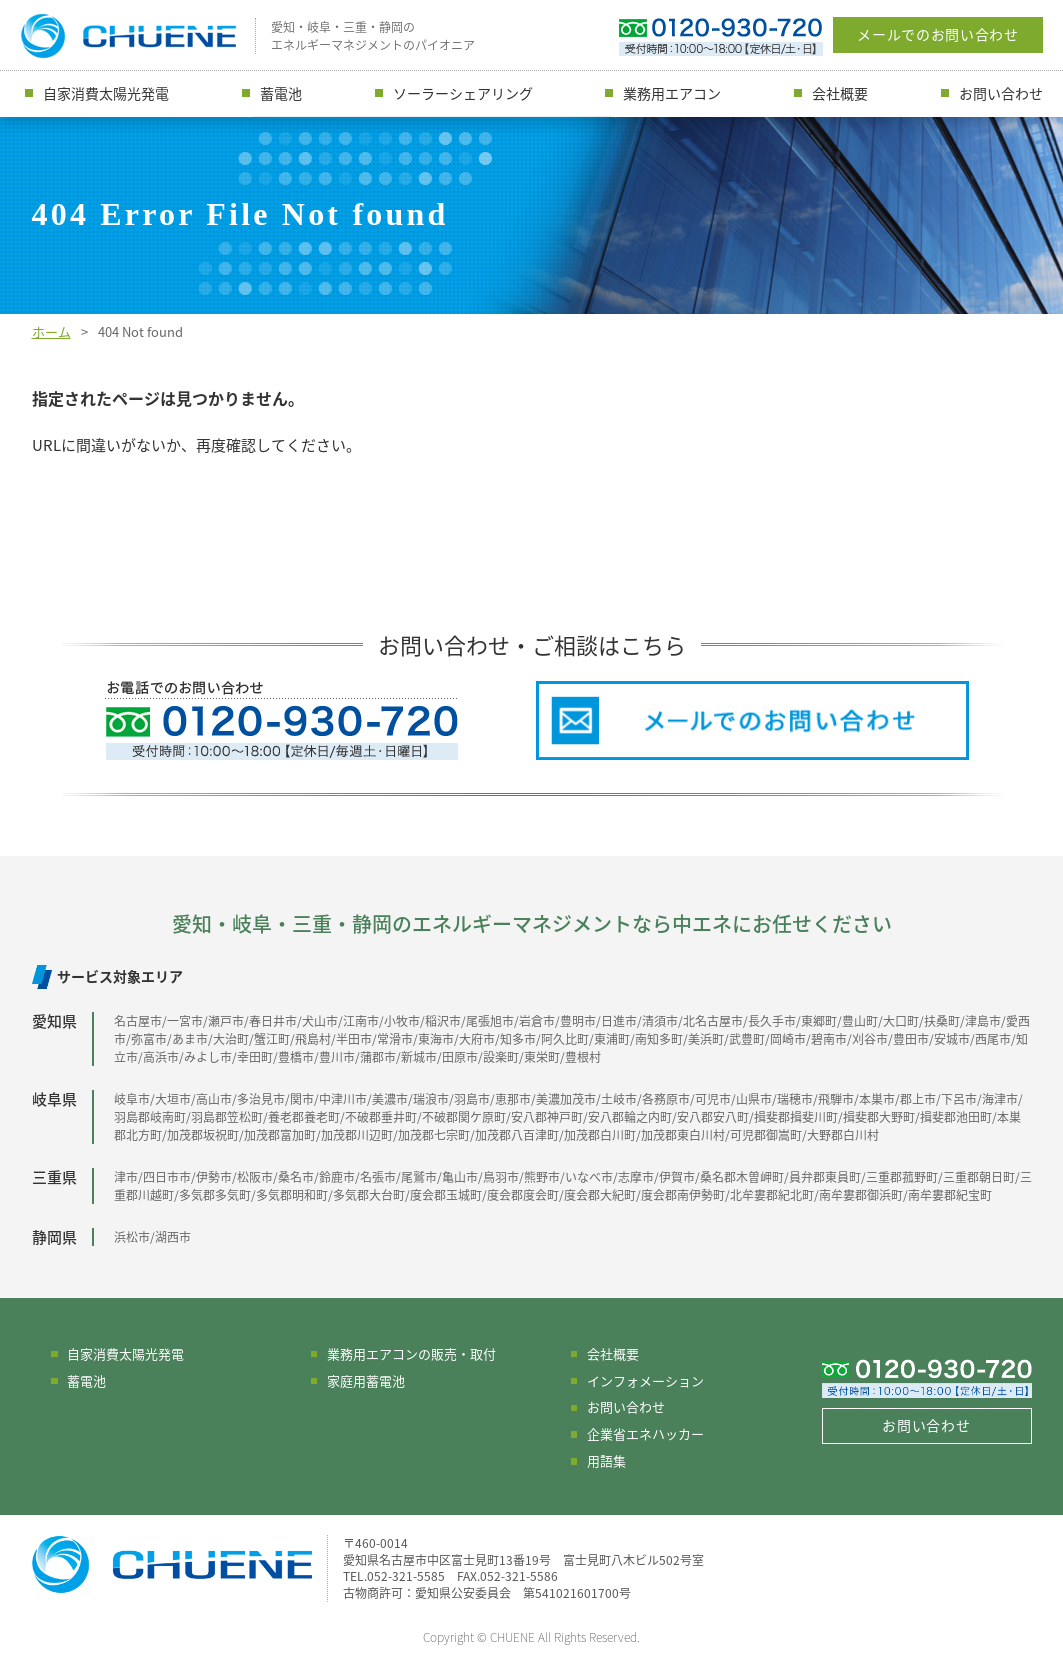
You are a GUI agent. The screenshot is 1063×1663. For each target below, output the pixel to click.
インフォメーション (645, 1380)
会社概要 (840, 93)
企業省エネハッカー (645, 1433)
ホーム (51, 331)
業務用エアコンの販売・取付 (411, 1353)
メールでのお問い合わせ (938, 34)
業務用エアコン (672, 93)
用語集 (606, 1460)
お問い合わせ (1001, 93)
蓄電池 (281, 93)
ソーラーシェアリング (463, 93)
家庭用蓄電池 (366, 1380)
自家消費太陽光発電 (106, 93)
